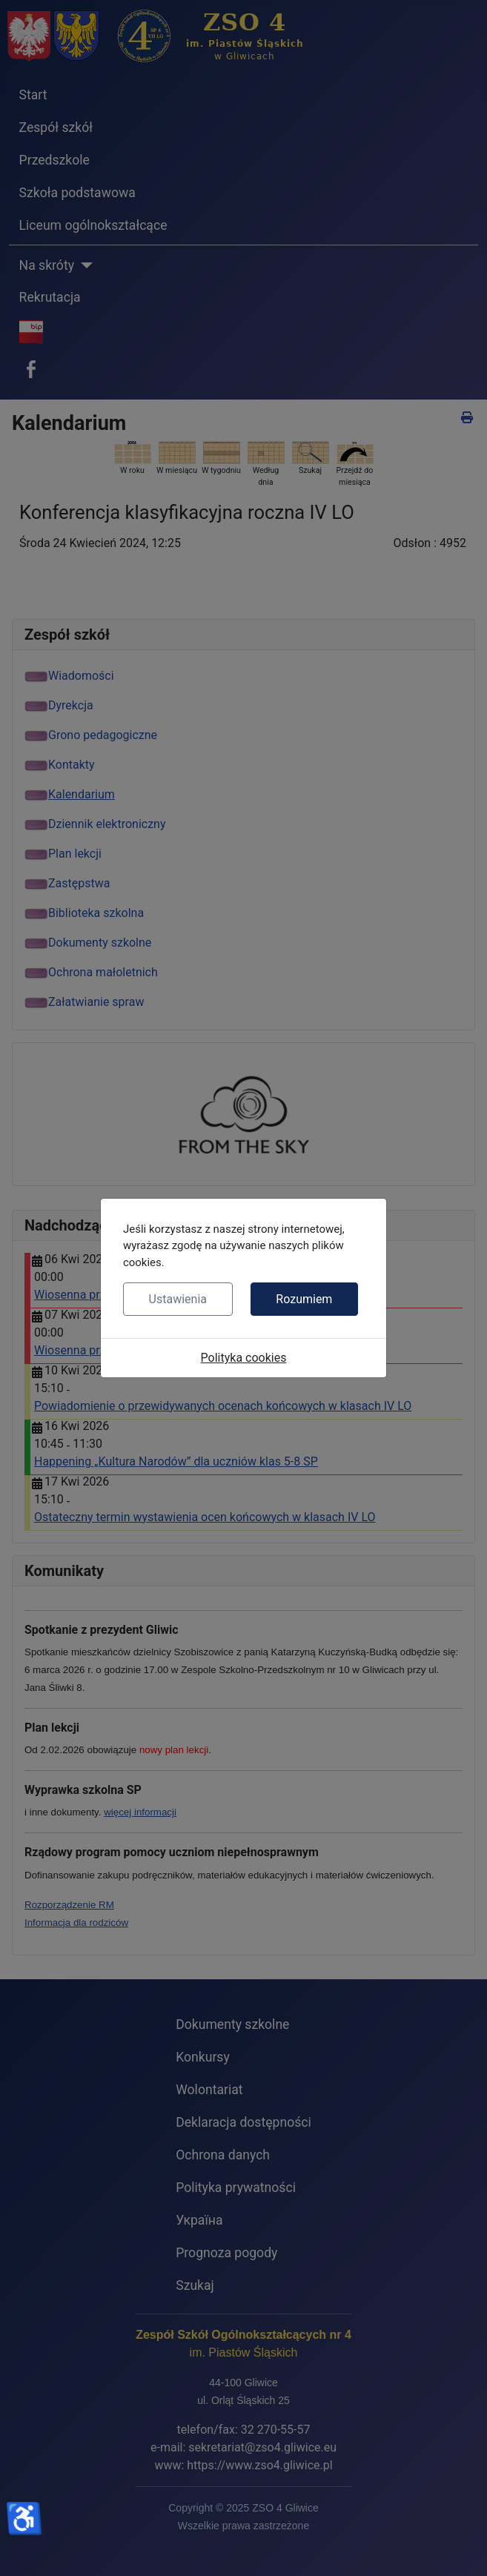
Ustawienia (178, 1299)
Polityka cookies (244, 1358)
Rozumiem (304, 1299)
